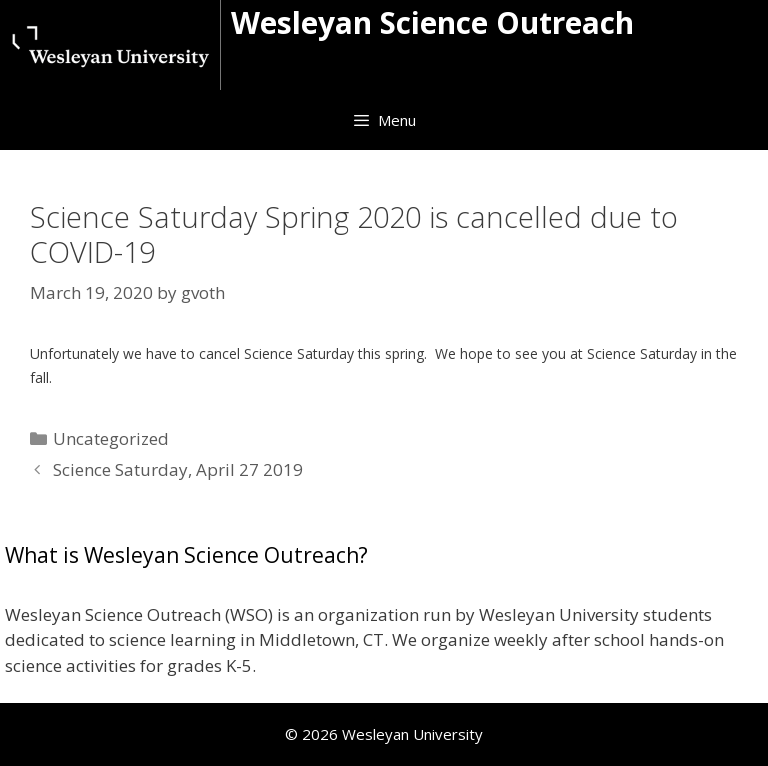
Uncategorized (111, 438)
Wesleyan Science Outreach (432, 22)
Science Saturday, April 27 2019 (178, 469)
